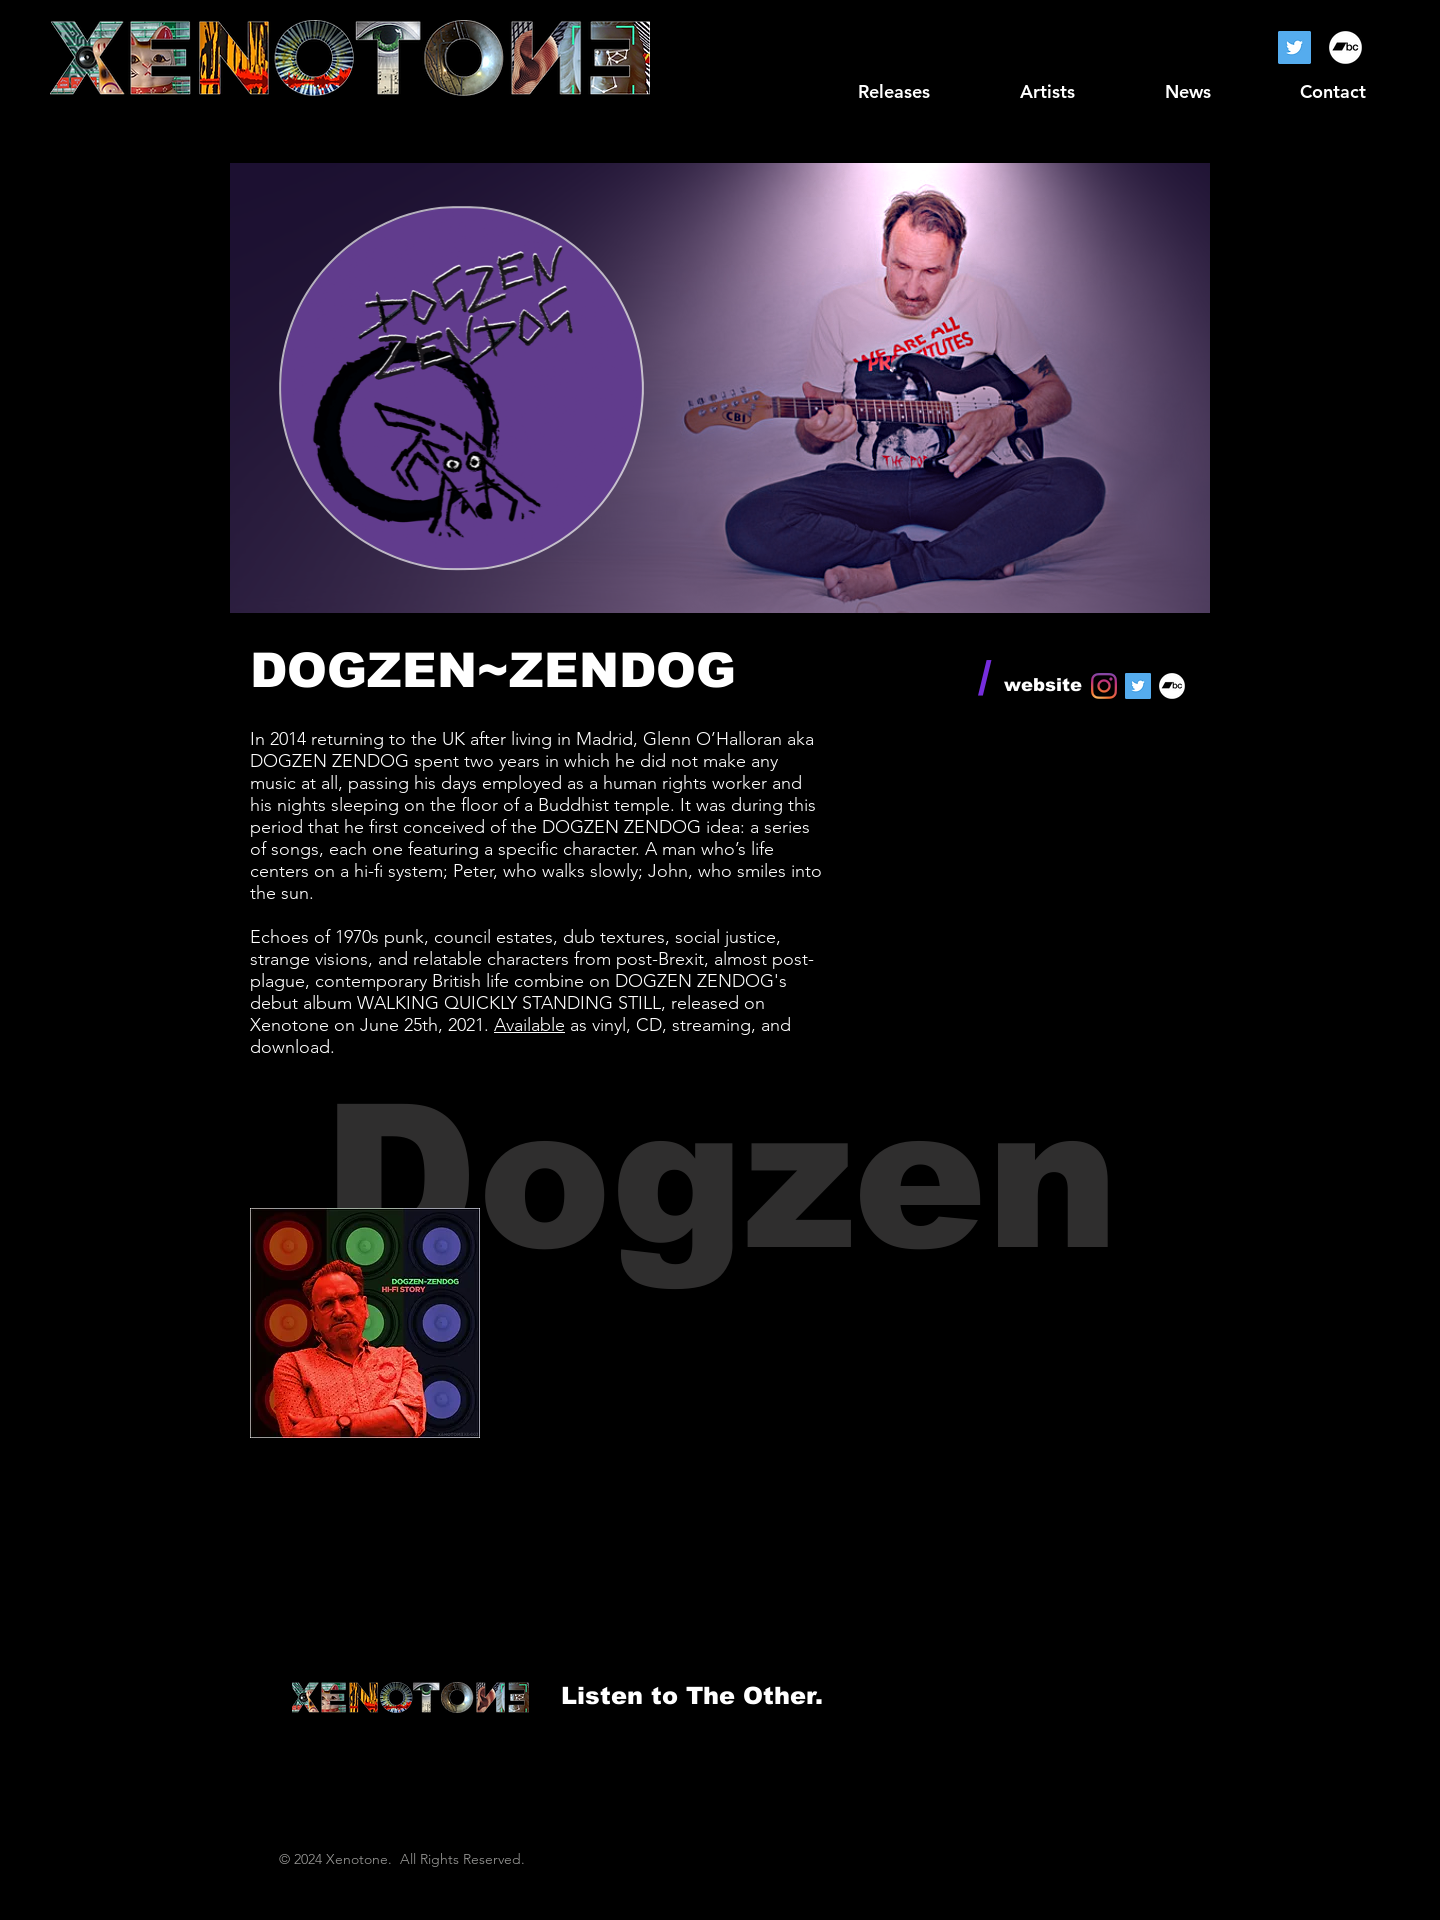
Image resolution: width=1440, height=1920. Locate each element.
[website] (1043, 686)
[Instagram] (1104, 686)
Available (529, 1025)
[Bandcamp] (1345, 47)
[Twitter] (1294, 47)
